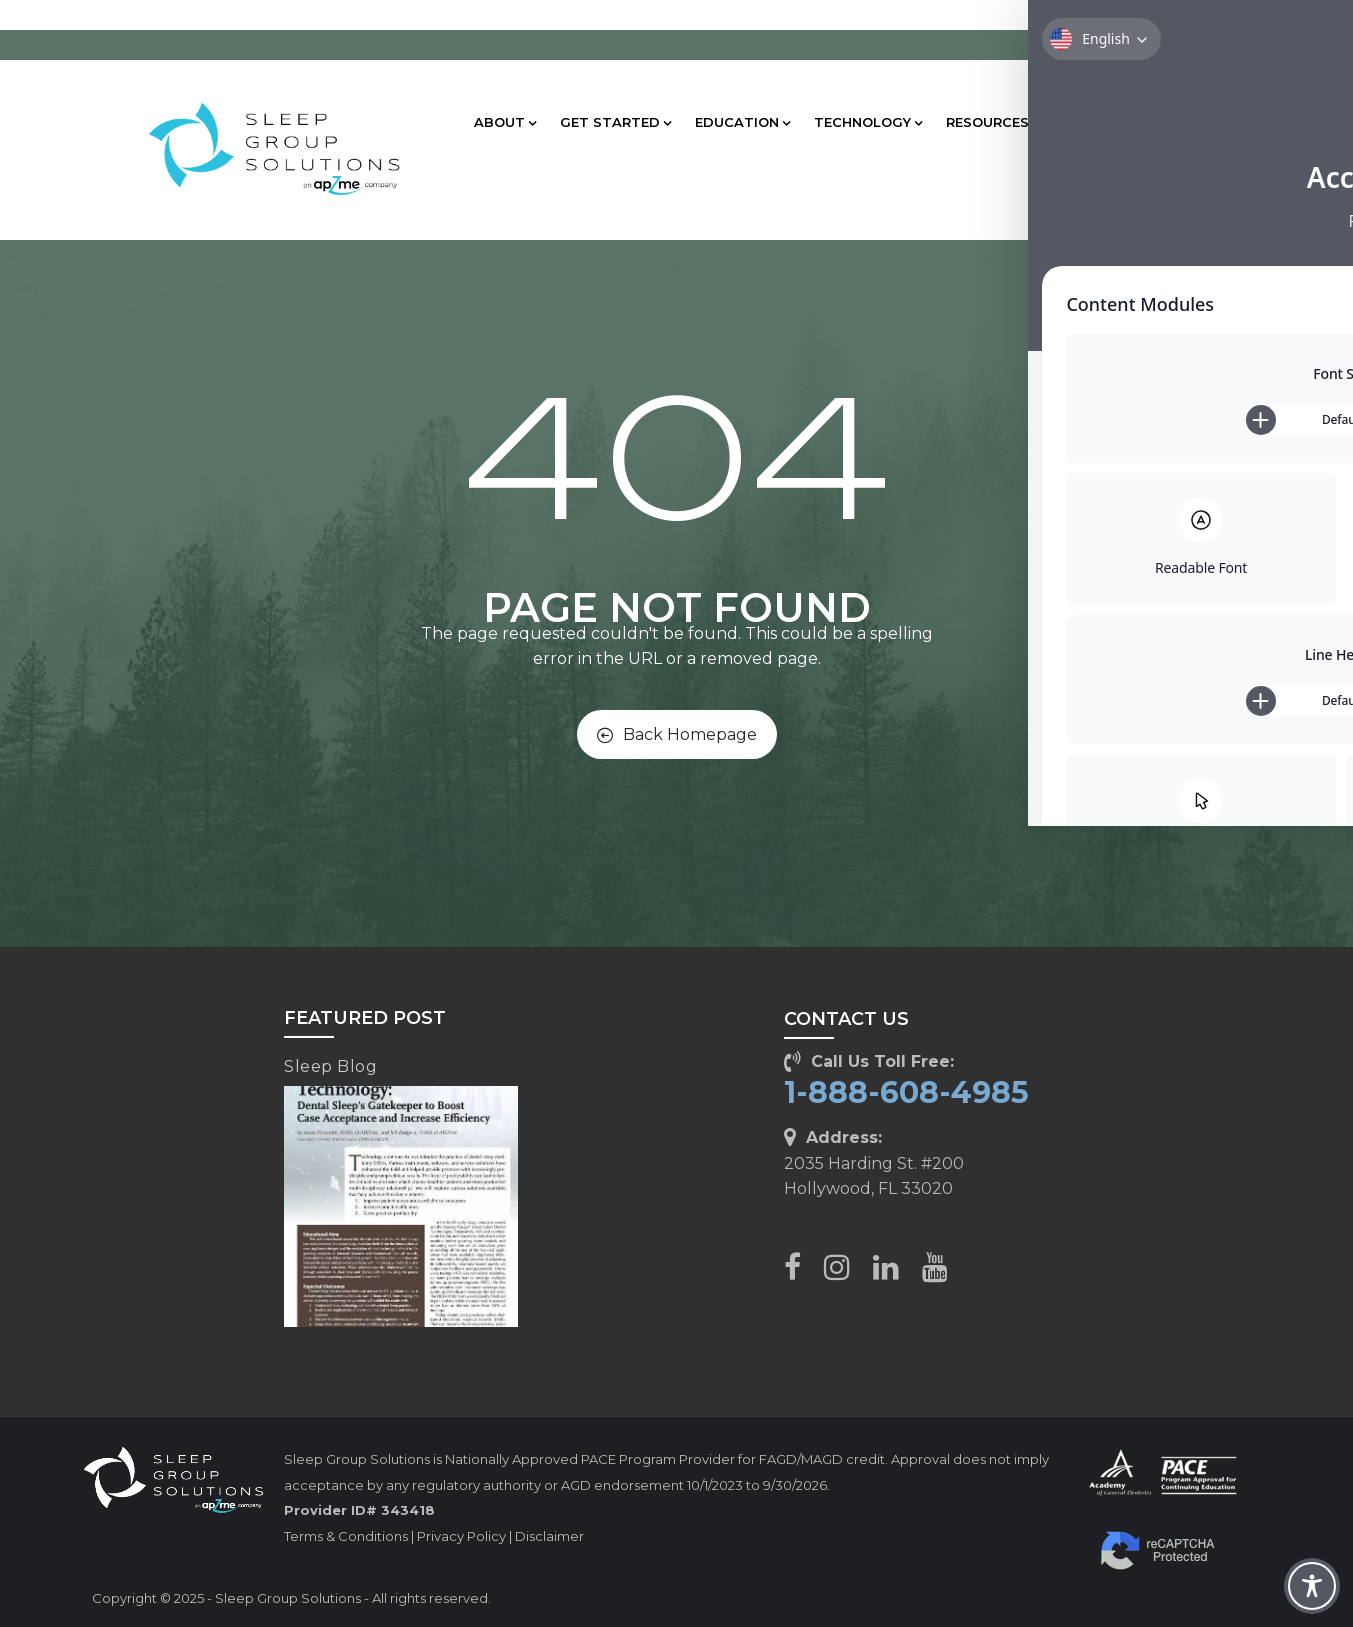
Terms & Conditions (346, 1536)
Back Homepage (677, 734)
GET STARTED (615, 122)
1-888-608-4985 (906, 1092)
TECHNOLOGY (868, 122)
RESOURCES (993, 122)
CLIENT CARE (1115, 122)
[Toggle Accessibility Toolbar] (1312, 1586)
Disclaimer (549, 1536)
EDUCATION (742, 122)
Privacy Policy (461, 1536)
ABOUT (505, 122)
